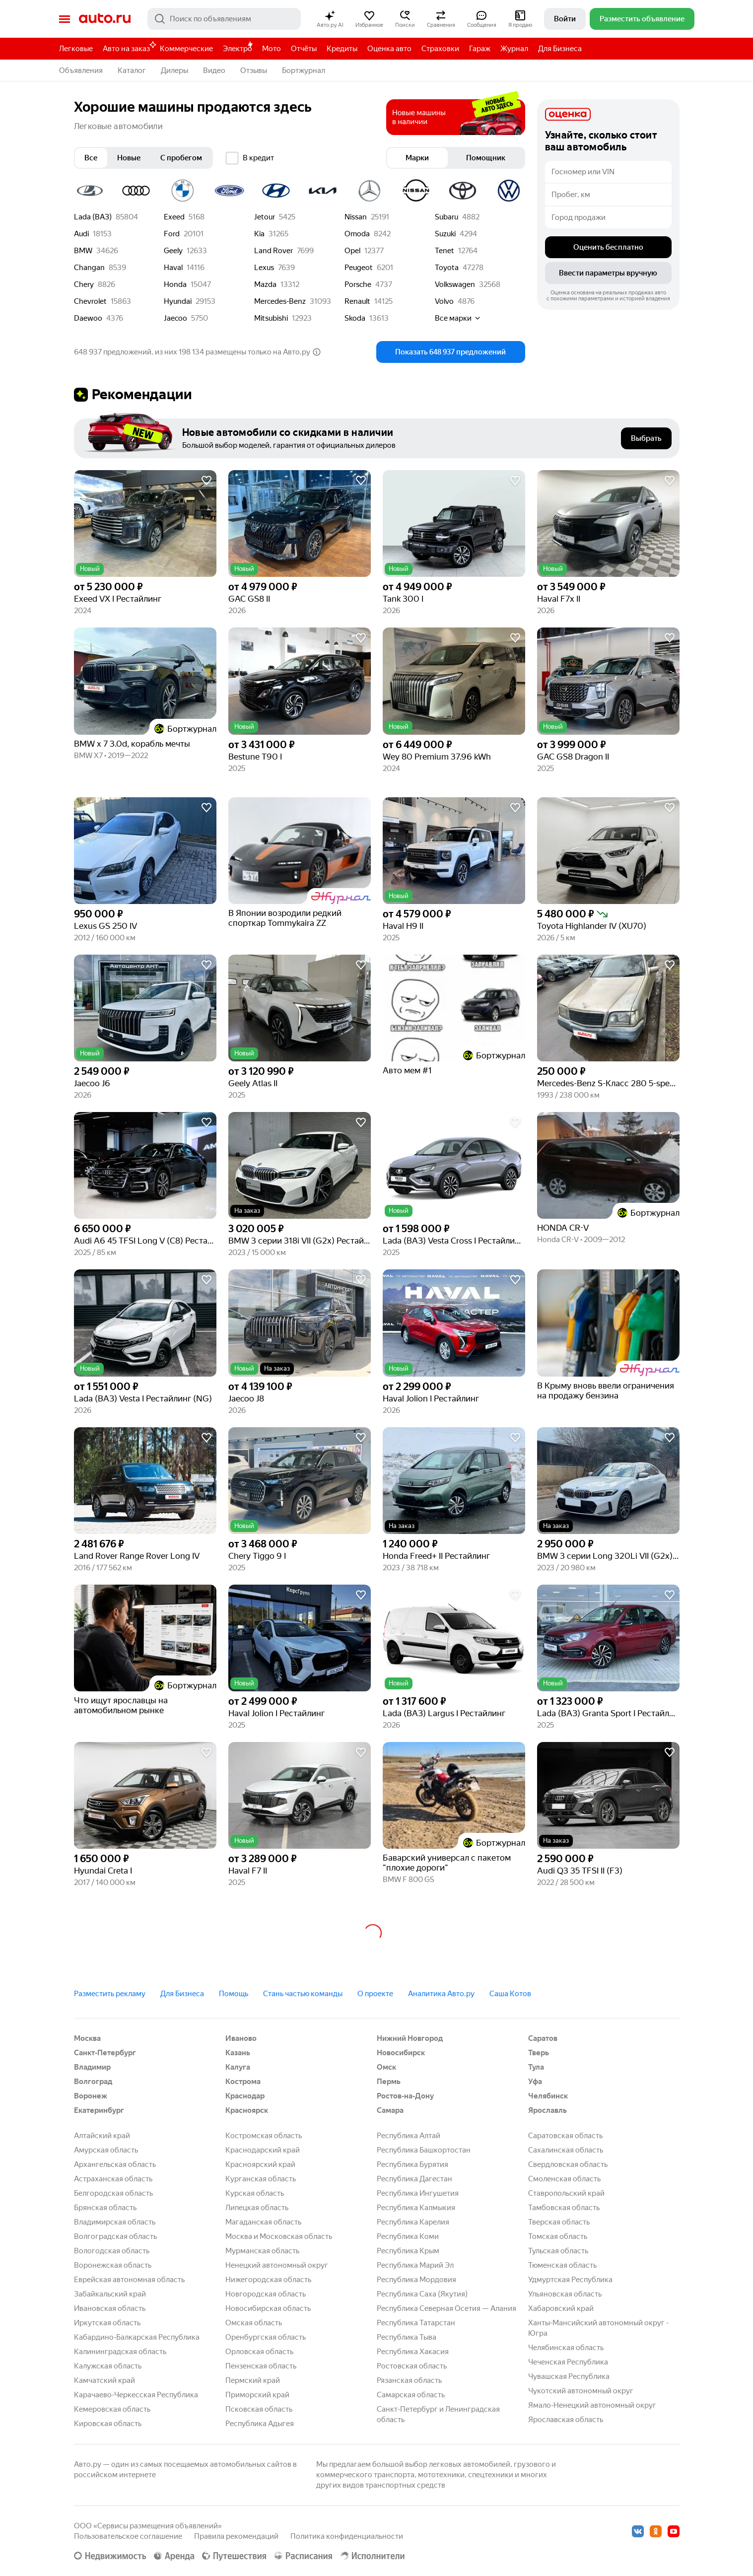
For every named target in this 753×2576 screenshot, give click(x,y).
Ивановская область (109, 2308)
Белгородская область (113, 2193)
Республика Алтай (408, 2135)
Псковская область (258, 2409)
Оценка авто (389, 48)
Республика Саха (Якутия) (422, 2294)
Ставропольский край (566, 2193)
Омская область (253, 2322)
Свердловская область (568, 2164)
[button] (330, 18)
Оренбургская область (265, 2337)
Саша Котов (510, 1993)
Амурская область (106, 2150)
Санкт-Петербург (105, 2052)
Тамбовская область (564, 2207)
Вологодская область (111, 2250)
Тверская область (559, 2222)
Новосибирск (401, 2052)
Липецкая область (256, 2207)
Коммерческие (186, 48)
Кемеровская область (112, 2409)
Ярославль (547, 2110)
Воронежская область (112, 2265)
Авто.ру (105, 19)
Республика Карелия (413, 2222)
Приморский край (257, 2394)
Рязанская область (409, 2380)
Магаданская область (263, 2222)
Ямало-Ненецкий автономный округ (592, 2405)
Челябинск (548, 2095)
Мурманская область (262, 2250)
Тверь (538, 2052)
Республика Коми (408, 2236)
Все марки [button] (458, 318)
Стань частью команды (302, 1993)
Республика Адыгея (259, 2423)
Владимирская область (114, 2222)
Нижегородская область (268, 2279)
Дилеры (174, 70)
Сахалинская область (565, 2150)
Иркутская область (107, 2322)
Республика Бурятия (412, 2164)
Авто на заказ (129, 47)
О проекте (375, 1993)
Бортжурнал (303, 70)
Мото (271, 48)
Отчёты (304, 48)
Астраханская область (113, 2178)
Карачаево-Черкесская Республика (136, 2394)
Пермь (389, 2081)
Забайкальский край (110, 2294)
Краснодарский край (262, 2150)
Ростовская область (412, 2366)
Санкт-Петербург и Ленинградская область (438, 2414)
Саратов (542, 2038)
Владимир (92, 2067)
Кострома (243, 2081)
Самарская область (411, 2394)
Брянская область (105, 2207)
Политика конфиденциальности (346, 2536)
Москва (87, 2038)
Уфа (535, 2081)
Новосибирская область (268, 2308)
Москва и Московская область (278, 2236)
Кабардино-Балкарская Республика (137, 2337)
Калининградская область (120, 2351)
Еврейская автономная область (129, 2279)
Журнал (514, 48)
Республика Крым (408, 2250)
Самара (390, 2110)
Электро (237, 48)
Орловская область (259, 2351)
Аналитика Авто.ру (441, 1993)
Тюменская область (562, 2265)
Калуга (237, 2067)
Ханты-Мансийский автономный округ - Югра (598, 2328)
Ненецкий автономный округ (276, 2265)
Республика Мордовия (416, 2279)
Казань (237, 2052)
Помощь (233, 1993)
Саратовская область (565, 2135)
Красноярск (246, 2110)
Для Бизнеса (560, 48)
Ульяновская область (565, 2294)
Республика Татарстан (416, 2322)
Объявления (81, 70)
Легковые (76, 48)
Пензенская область (260, 2366)
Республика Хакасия (413, 2351)
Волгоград (93, 2081)
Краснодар (245, 2095)
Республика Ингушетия (418, 2193)
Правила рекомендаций (236, 2536)
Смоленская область (564, 2178)
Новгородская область (265, 2294)
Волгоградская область (115, 2236)
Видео (214, 70)
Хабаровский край (561, 2308)
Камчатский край (104, 2380)
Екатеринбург (99, 2110)
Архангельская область (115, 2164)
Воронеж (90, 2095)
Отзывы (253, 70)
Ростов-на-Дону (405, 2095)
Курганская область (260, 2178)
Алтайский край (102, 2135)
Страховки (440, 48)
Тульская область (558, 2250)
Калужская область (107, 2366)
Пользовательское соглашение (128, 2536)
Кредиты (342, 48)
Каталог (132, 70)
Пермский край (252, 2380)
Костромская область (263, 2135)
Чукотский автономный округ (580, 2390)
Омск (386, 2067)
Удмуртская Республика (570, 2279)
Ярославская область (565, 2419)
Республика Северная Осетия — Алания (446, 2308)
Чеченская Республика (568, 2362)
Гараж (479, 48)
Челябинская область (566, 2347)
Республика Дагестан (414, 2178)
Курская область (254, 2193)
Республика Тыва (406, 2337)
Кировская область (107, 2423)
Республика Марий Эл (415, 2265)
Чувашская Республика (569, 2376)
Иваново (241, 2038)
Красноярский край (260, 2164)
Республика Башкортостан (424, 2150)
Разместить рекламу (109, 1993)
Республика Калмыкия (416, 2207)
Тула (536, 2067)
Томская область (557, 2236)
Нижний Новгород (410, 2038)
